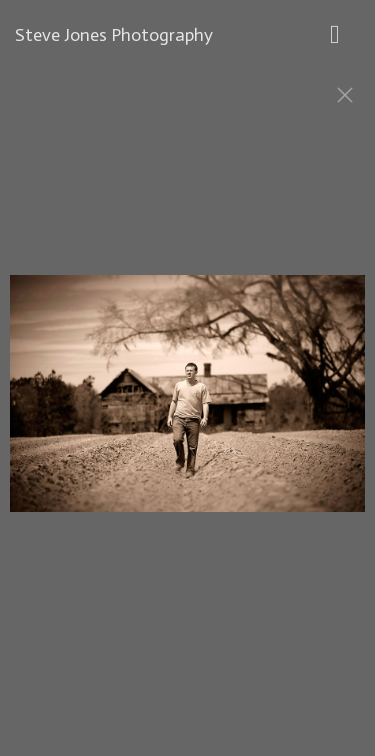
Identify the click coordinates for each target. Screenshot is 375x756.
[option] (187, 403)
